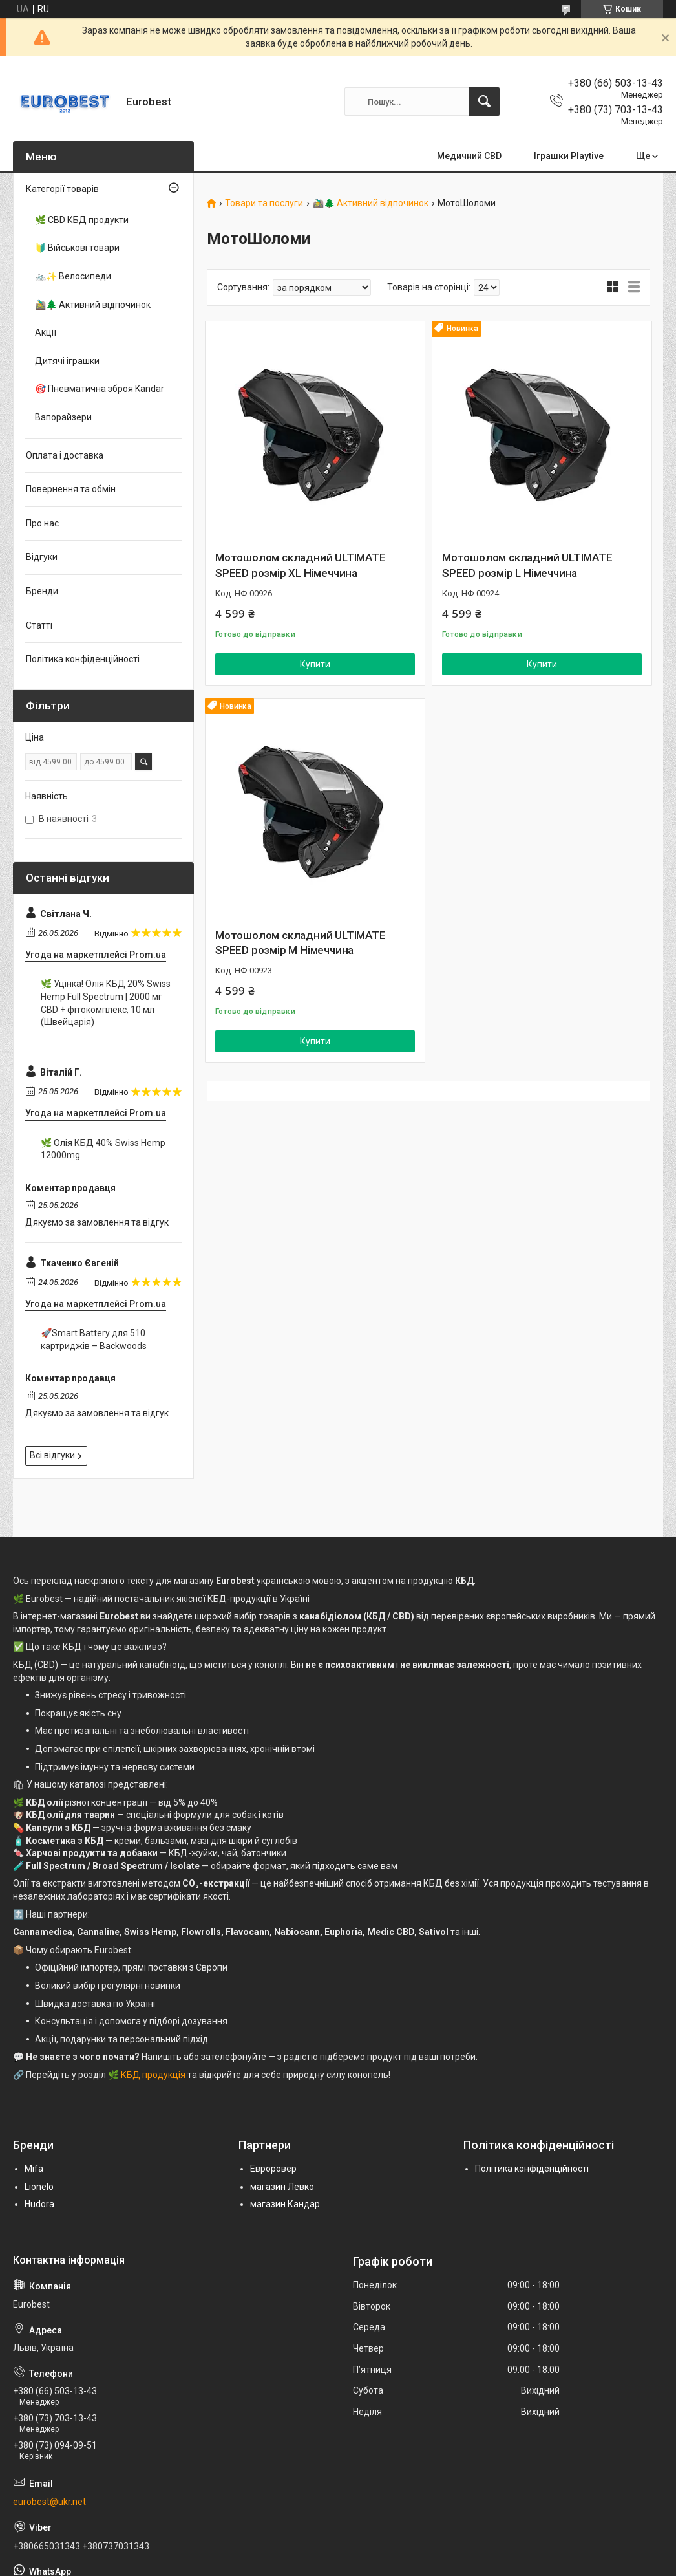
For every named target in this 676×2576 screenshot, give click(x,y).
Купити (315, 664)
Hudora (39, 2204)
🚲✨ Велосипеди (73, 276)
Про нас (42, 523)
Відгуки (42, 557)
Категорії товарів (62, 189)
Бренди (42, 591)
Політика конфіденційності (83, 659)
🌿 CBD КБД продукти (82, 220)
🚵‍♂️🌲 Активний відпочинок (370, 203)
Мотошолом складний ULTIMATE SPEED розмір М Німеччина (300, 943)
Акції (45, 332)
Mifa (34, 2168)
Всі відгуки (52, 1455)
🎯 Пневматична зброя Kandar (99, 389)
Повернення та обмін (71, 489)
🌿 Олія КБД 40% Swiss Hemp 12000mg (103, 1149)
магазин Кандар (285, 2204)
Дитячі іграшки (67, 361)
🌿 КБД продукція (146, 2075)
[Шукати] (484, 101)
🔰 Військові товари (77, 248)
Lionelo (39, 2186)
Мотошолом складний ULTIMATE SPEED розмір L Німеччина (527, 565)
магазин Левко (282, 2186)
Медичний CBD (469, 156)
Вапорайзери (63, 417)
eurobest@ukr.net (49, 2501)
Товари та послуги (264, 203)
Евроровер (273, 2168)
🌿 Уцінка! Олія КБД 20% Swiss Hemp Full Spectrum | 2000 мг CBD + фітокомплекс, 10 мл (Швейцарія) (106, 1003)
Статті (39, 625)
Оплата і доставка (64, 455)
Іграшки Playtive (569, 156)
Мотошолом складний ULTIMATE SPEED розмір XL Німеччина (300, 565)
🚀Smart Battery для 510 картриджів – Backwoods (94, 1339)
